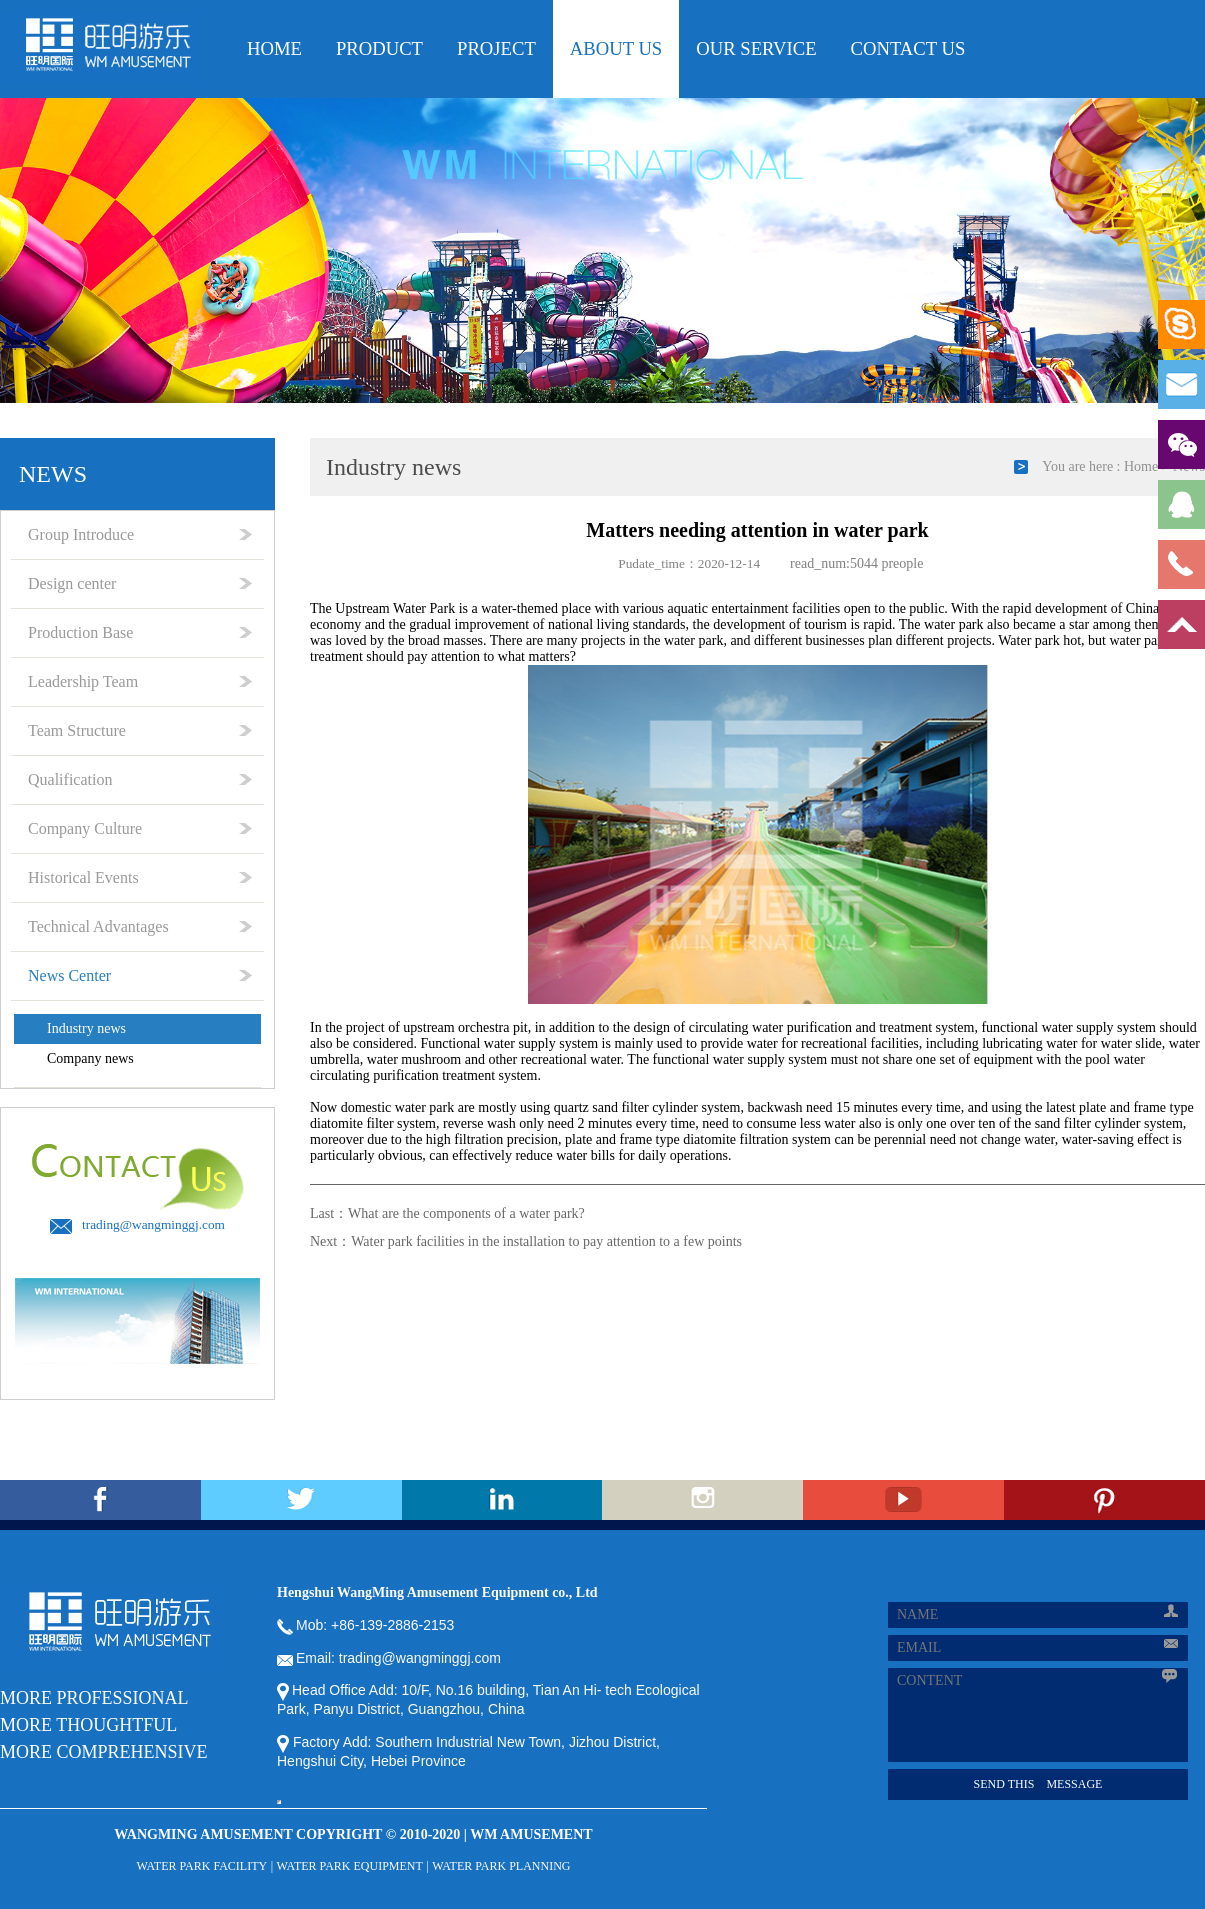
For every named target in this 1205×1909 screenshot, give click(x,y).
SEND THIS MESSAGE (1038, 1784)
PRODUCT (379, 48)
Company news (90, 1058)
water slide (1131, 1043)
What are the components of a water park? (466, 1213)
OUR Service (756, 48)
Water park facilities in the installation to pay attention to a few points (546, 1241)
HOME (274, 48)
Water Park (424, 608)
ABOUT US (616, 48)
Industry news (86, 1028)
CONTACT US (908, 48)
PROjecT (496, 48)
